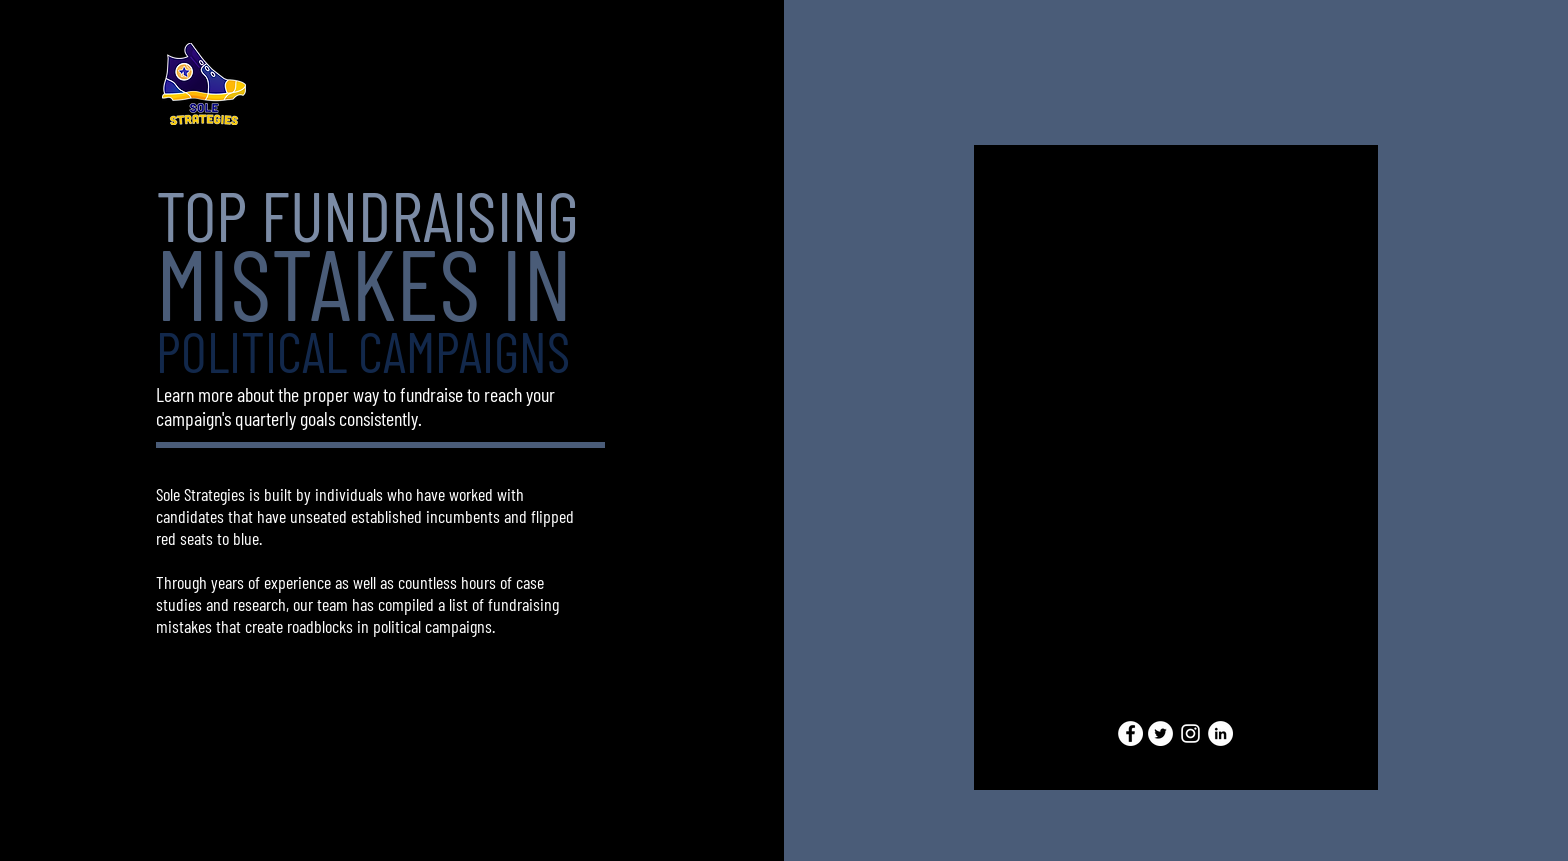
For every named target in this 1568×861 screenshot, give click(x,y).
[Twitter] (1160, 733)
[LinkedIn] (1220, 733)
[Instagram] (1190, 733)
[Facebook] (1130, 733)
